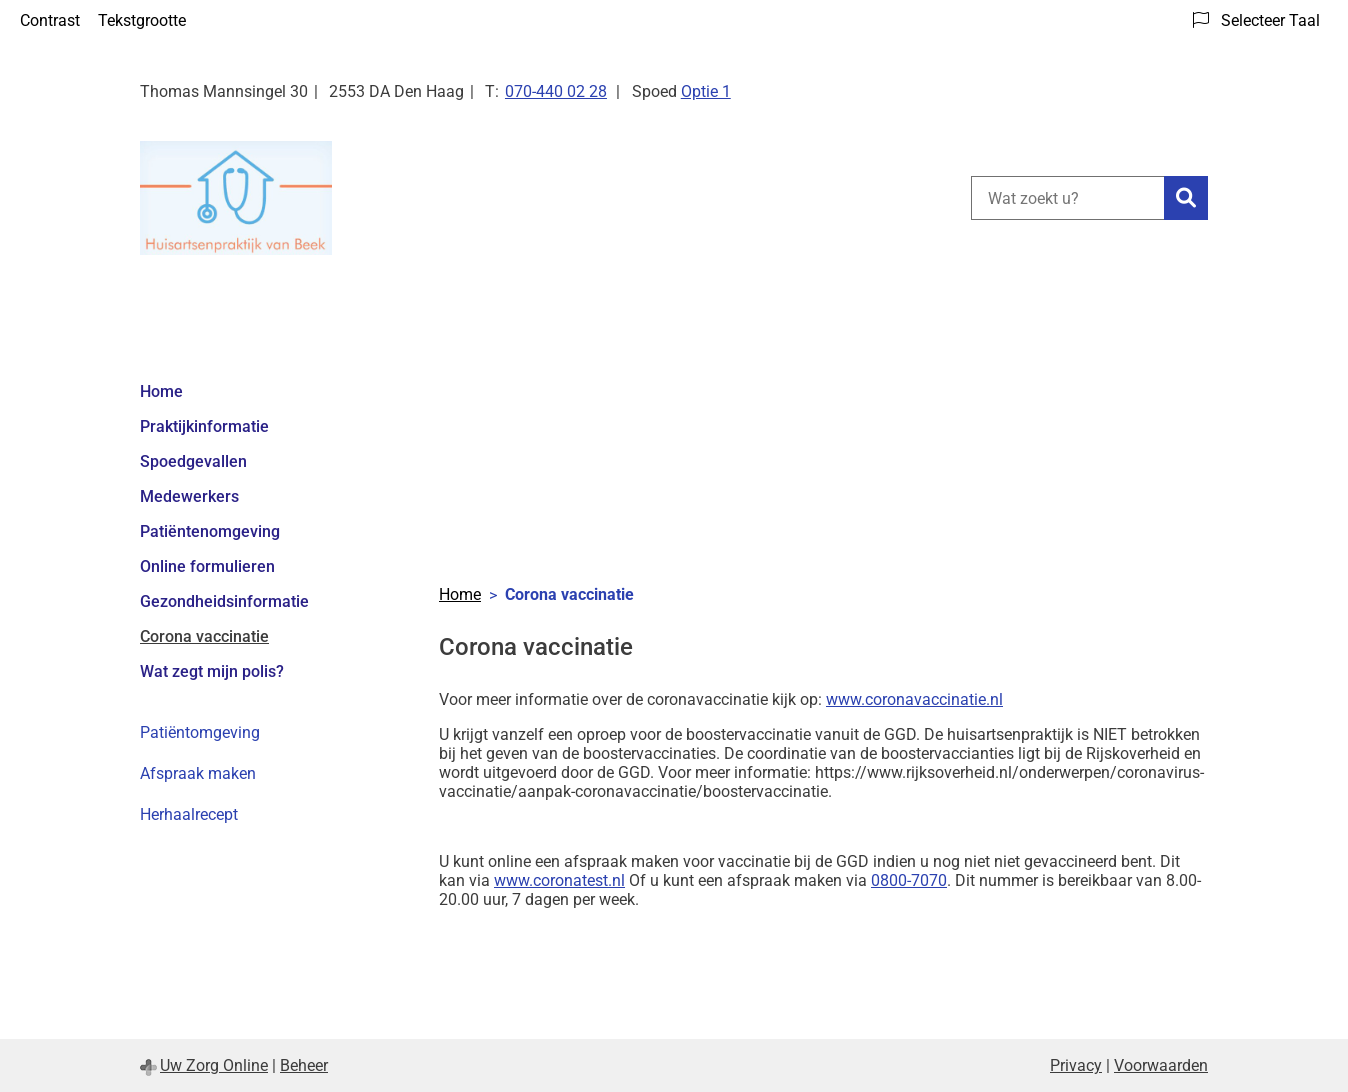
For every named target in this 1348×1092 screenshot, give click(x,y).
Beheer (304, 1065)
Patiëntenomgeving (210, 531)
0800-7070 (909, 880)
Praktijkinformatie (204, 426)
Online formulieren (207, 566)
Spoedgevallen (193, 461)
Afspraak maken (198, 773)
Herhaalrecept (189, 814)
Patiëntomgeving (200, 732)
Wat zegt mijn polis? (212, 671)
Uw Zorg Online (214, 1065)
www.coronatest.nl (559, 880)
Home (161, 391)
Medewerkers (189, 496)
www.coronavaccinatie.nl (914, 699)
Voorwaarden (1161, 1065)
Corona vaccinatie (204, 636)
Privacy (1076, 1065)
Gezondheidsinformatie (224, 601)
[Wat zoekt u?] (1067, 198)
